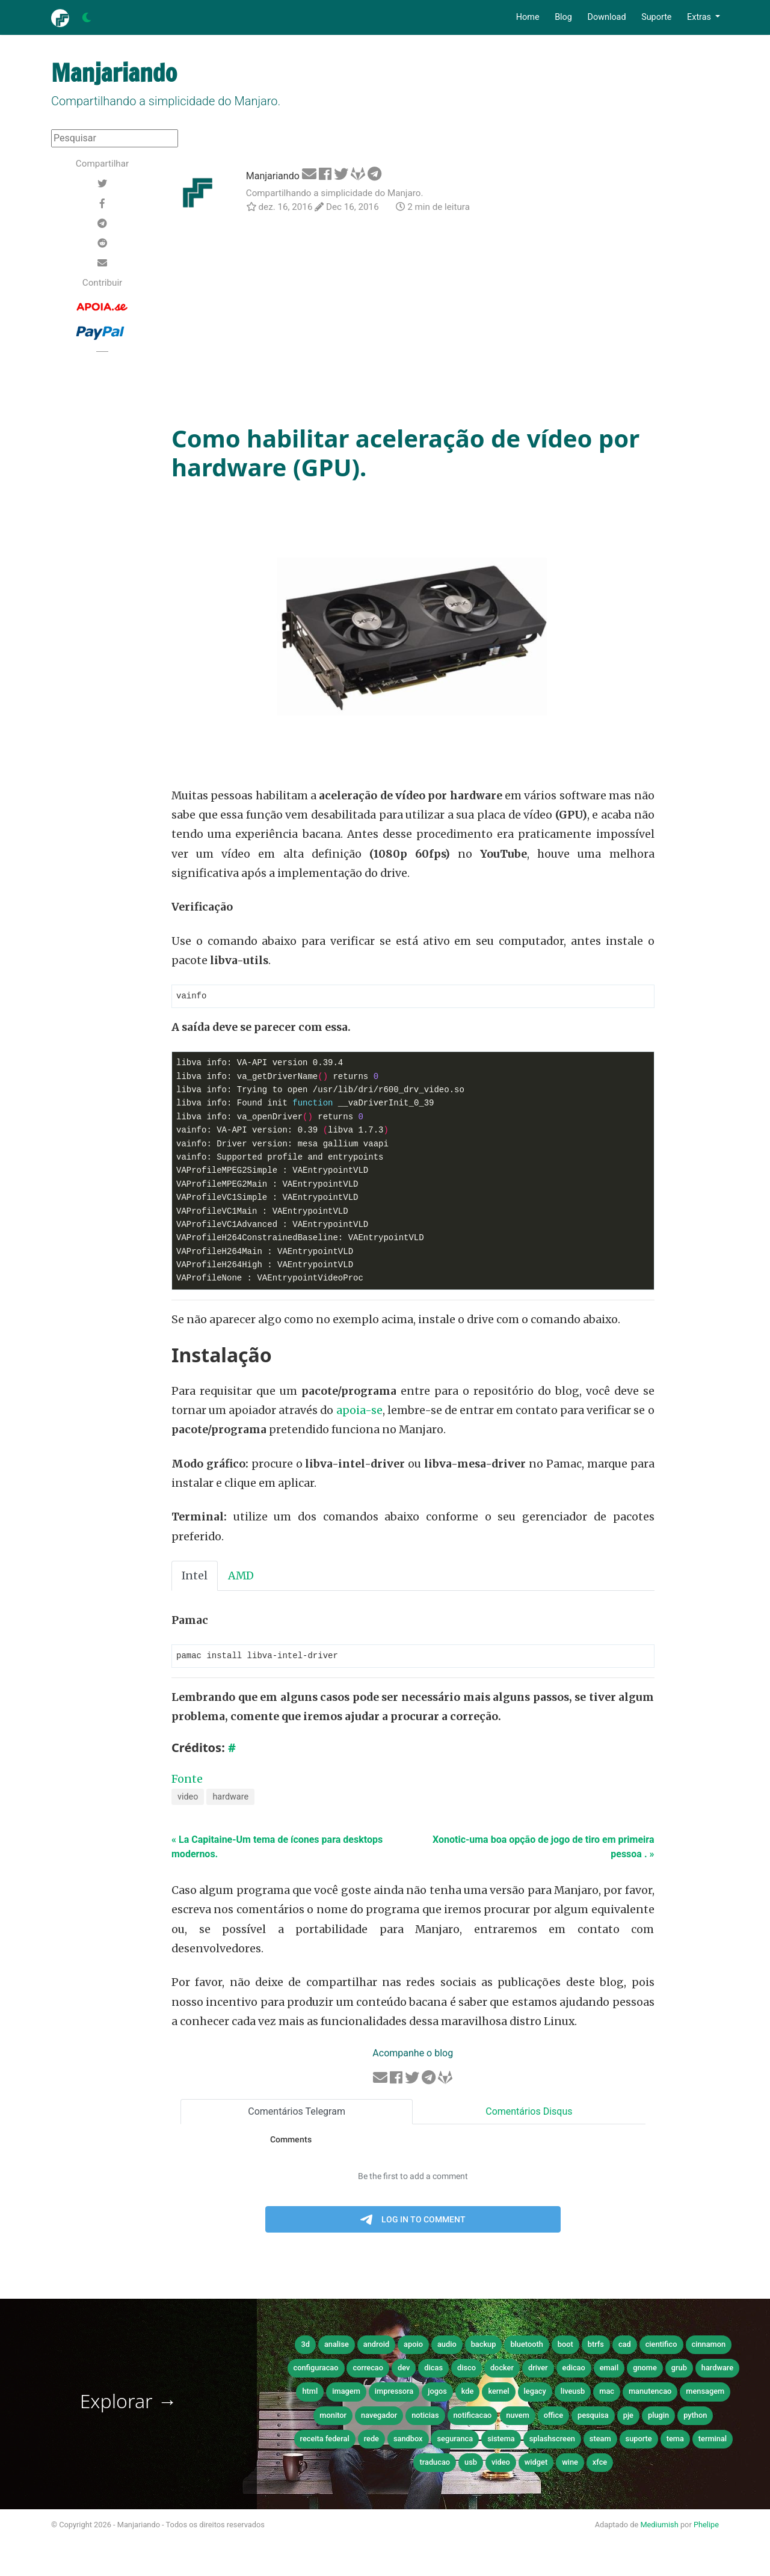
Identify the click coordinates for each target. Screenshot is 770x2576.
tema (675, 2439)
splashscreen (552, 2439)
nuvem (517, 2416)
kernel (498, 2392)
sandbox (408, 2439)
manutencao (650, 2392)
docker (502, 2368)
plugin (658, 2416)
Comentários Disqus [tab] (528, 2112)
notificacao (473, 2416)
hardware (230, 1798)
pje (628, 2416)
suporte (639, 2439)
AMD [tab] (241, 1576)
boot (565, 2345)
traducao (434, 2463)
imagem (346, 2392)
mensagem (705, 2392)
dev (404, 2368)
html (310, 2392)
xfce (600, 2463)
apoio (413, 2345)
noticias (425, 2416)
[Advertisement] (412, 320)
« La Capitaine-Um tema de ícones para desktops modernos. (277, 1848)
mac (606, 2392)
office (553, 2416)
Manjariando (273, 176)
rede (371, 2439)
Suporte (656, 17)
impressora (394, 2392)
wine (570, 2463)
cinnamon (709, 2345)
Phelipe (706, 2525)
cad (624, 2345)
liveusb (573, 2392)
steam (600, 2439)
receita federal (325, 2439)
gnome (645, 2368)
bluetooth (526, 2345)
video (187, 1798)
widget (536, 2463)
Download (606, 17)
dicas (433, 2368)
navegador (379, 2416)
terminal (712, 2439)
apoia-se (359, 1411)
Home (528, 17)
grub (679, 2368)
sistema (501, 2439)
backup (483, 2345)
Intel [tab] (195, 1576)
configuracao (316, 2368)
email (609, 2368)
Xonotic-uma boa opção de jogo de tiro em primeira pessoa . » (543, 1848)
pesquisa (593, 2416)
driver (538, 2368)
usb (470, 2463)
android (376, 2345)
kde (467, 2392)
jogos (437, 2392)
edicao (573, 2368)
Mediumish (659, 2525)
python (695, 2416)
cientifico (661, 2345)
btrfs (596, 2345)
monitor (332, 2416)
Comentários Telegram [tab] (296, 2112)
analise (336, 2345)
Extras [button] (700, 17)
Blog (563, 17)
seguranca (455, 2439)
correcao (368, 2368)
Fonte (187, 1780)
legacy (535, 2392)
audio (447, 2345)
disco (466, 2368)
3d (305, 2345)
